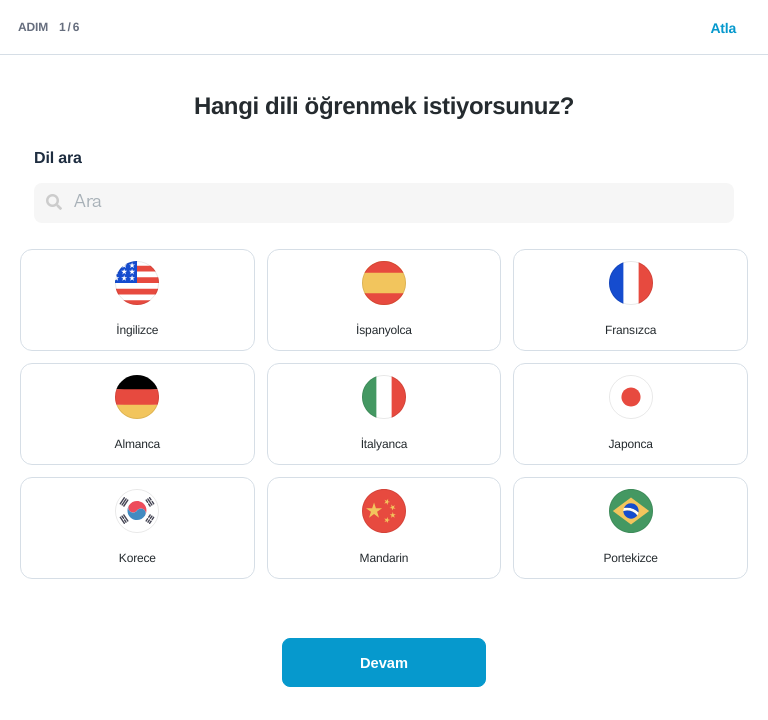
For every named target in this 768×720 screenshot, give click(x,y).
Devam (384, 663)
